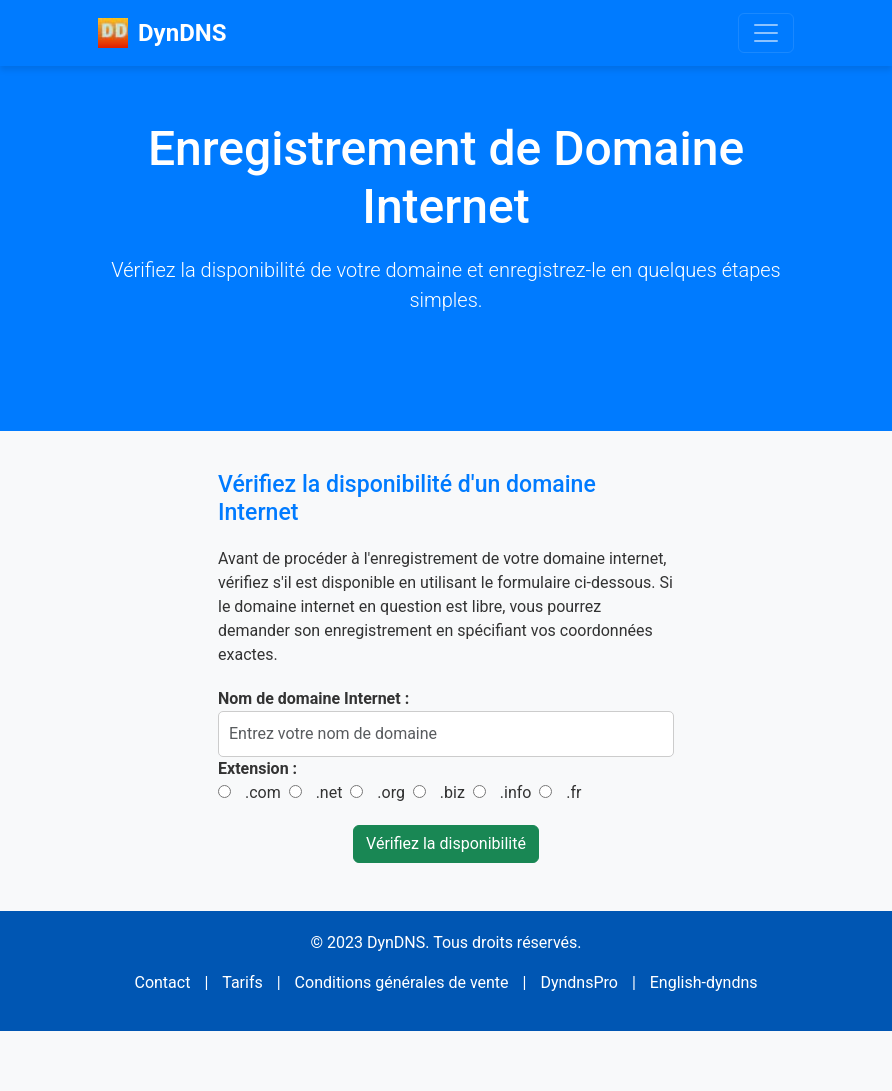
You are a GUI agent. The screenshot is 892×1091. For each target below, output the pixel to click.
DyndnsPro (579, 982)
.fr (573, 792)
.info (516, 792)
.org (391, 792)
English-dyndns (704, 982)
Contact (162, 982)
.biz (452, 792)
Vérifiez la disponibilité (446, 843)
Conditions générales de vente (402, 982)
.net (329, 792)
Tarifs (242, 982)
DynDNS (162, 33)
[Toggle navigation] (766, 33)
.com (263, 792)
